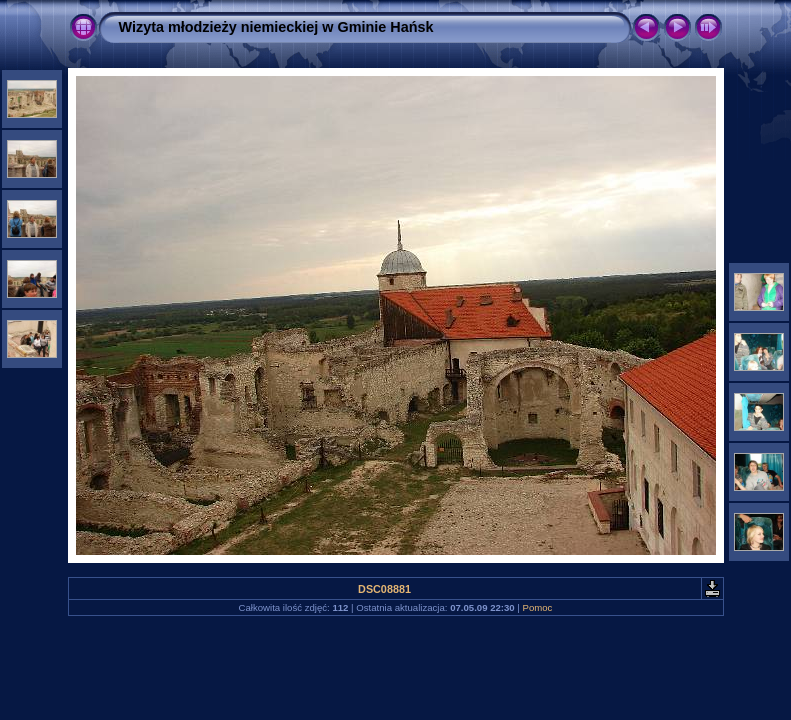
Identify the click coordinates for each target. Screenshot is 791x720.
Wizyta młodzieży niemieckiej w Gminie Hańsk (276, 27)
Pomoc (538, 607)
